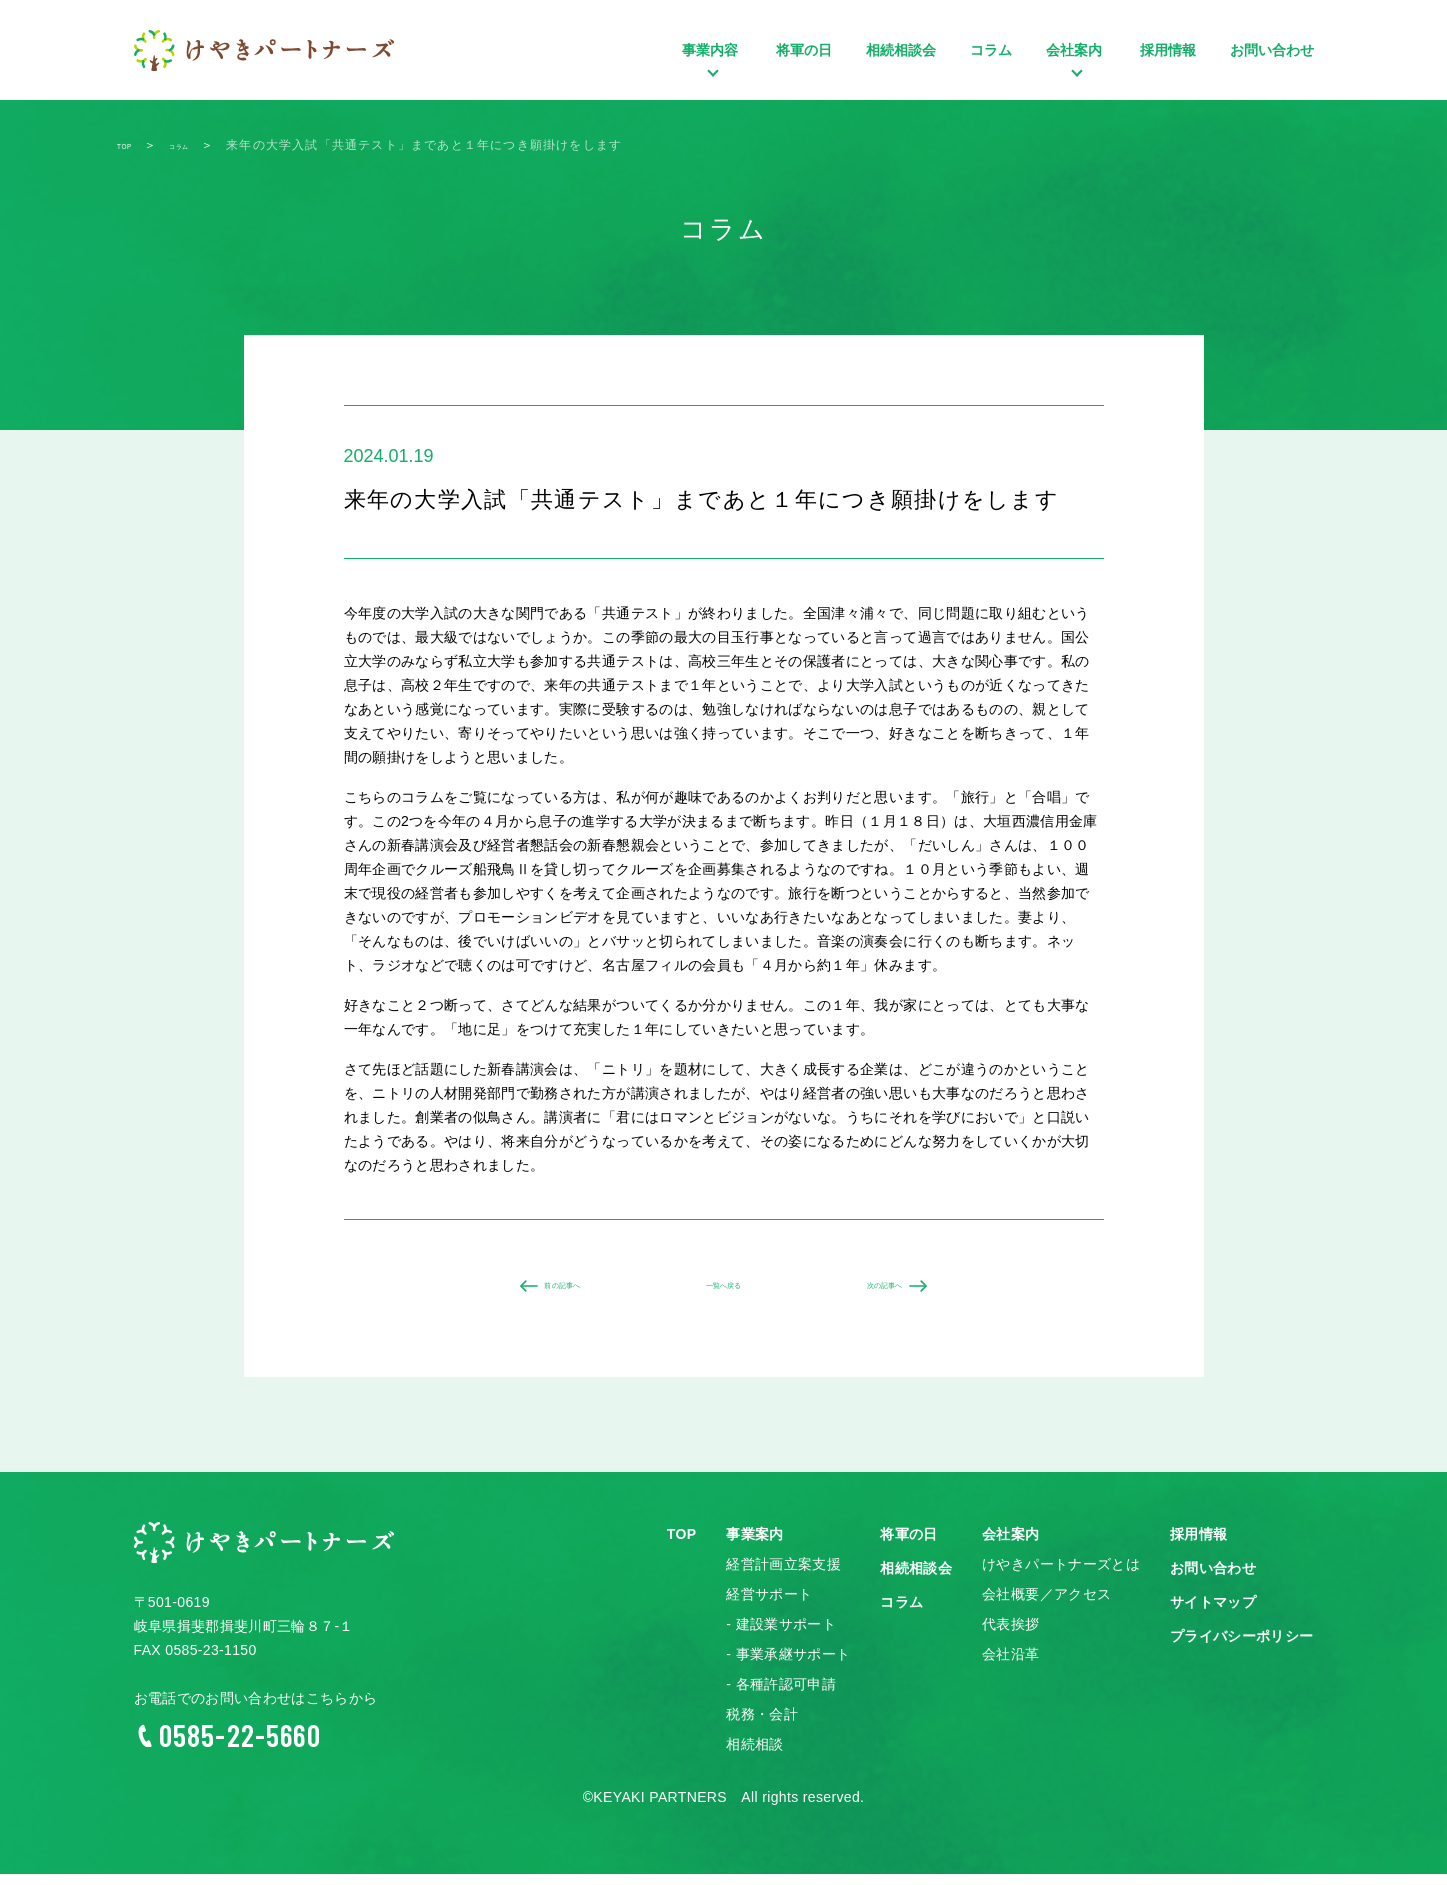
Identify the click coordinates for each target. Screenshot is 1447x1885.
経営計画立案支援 (783, 1576)
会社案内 (1076, 80)
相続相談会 (901, 50)
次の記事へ (903, 1292)
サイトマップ (1213, 1614)
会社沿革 (1010, 1666)
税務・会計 (762, 1726)
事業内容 (712, 80)
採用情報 (1168, 50)
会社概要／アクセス (1046, 1606)
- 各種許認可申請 (781, 1696)
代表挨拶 (1010, 1636)
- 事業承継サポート (788, 1666)
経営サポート (769, 1606)
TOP (682, 1546)
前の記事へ (545, 1292)
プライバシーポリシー (1242, 1648)
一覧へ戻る (724, 1292)
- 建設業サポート (781, 1636)
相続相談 (754, 1756)
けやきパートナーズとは (1061, 1576)
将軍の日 (804, 50)
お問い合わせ (1272, 50)
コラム (991, 50)
